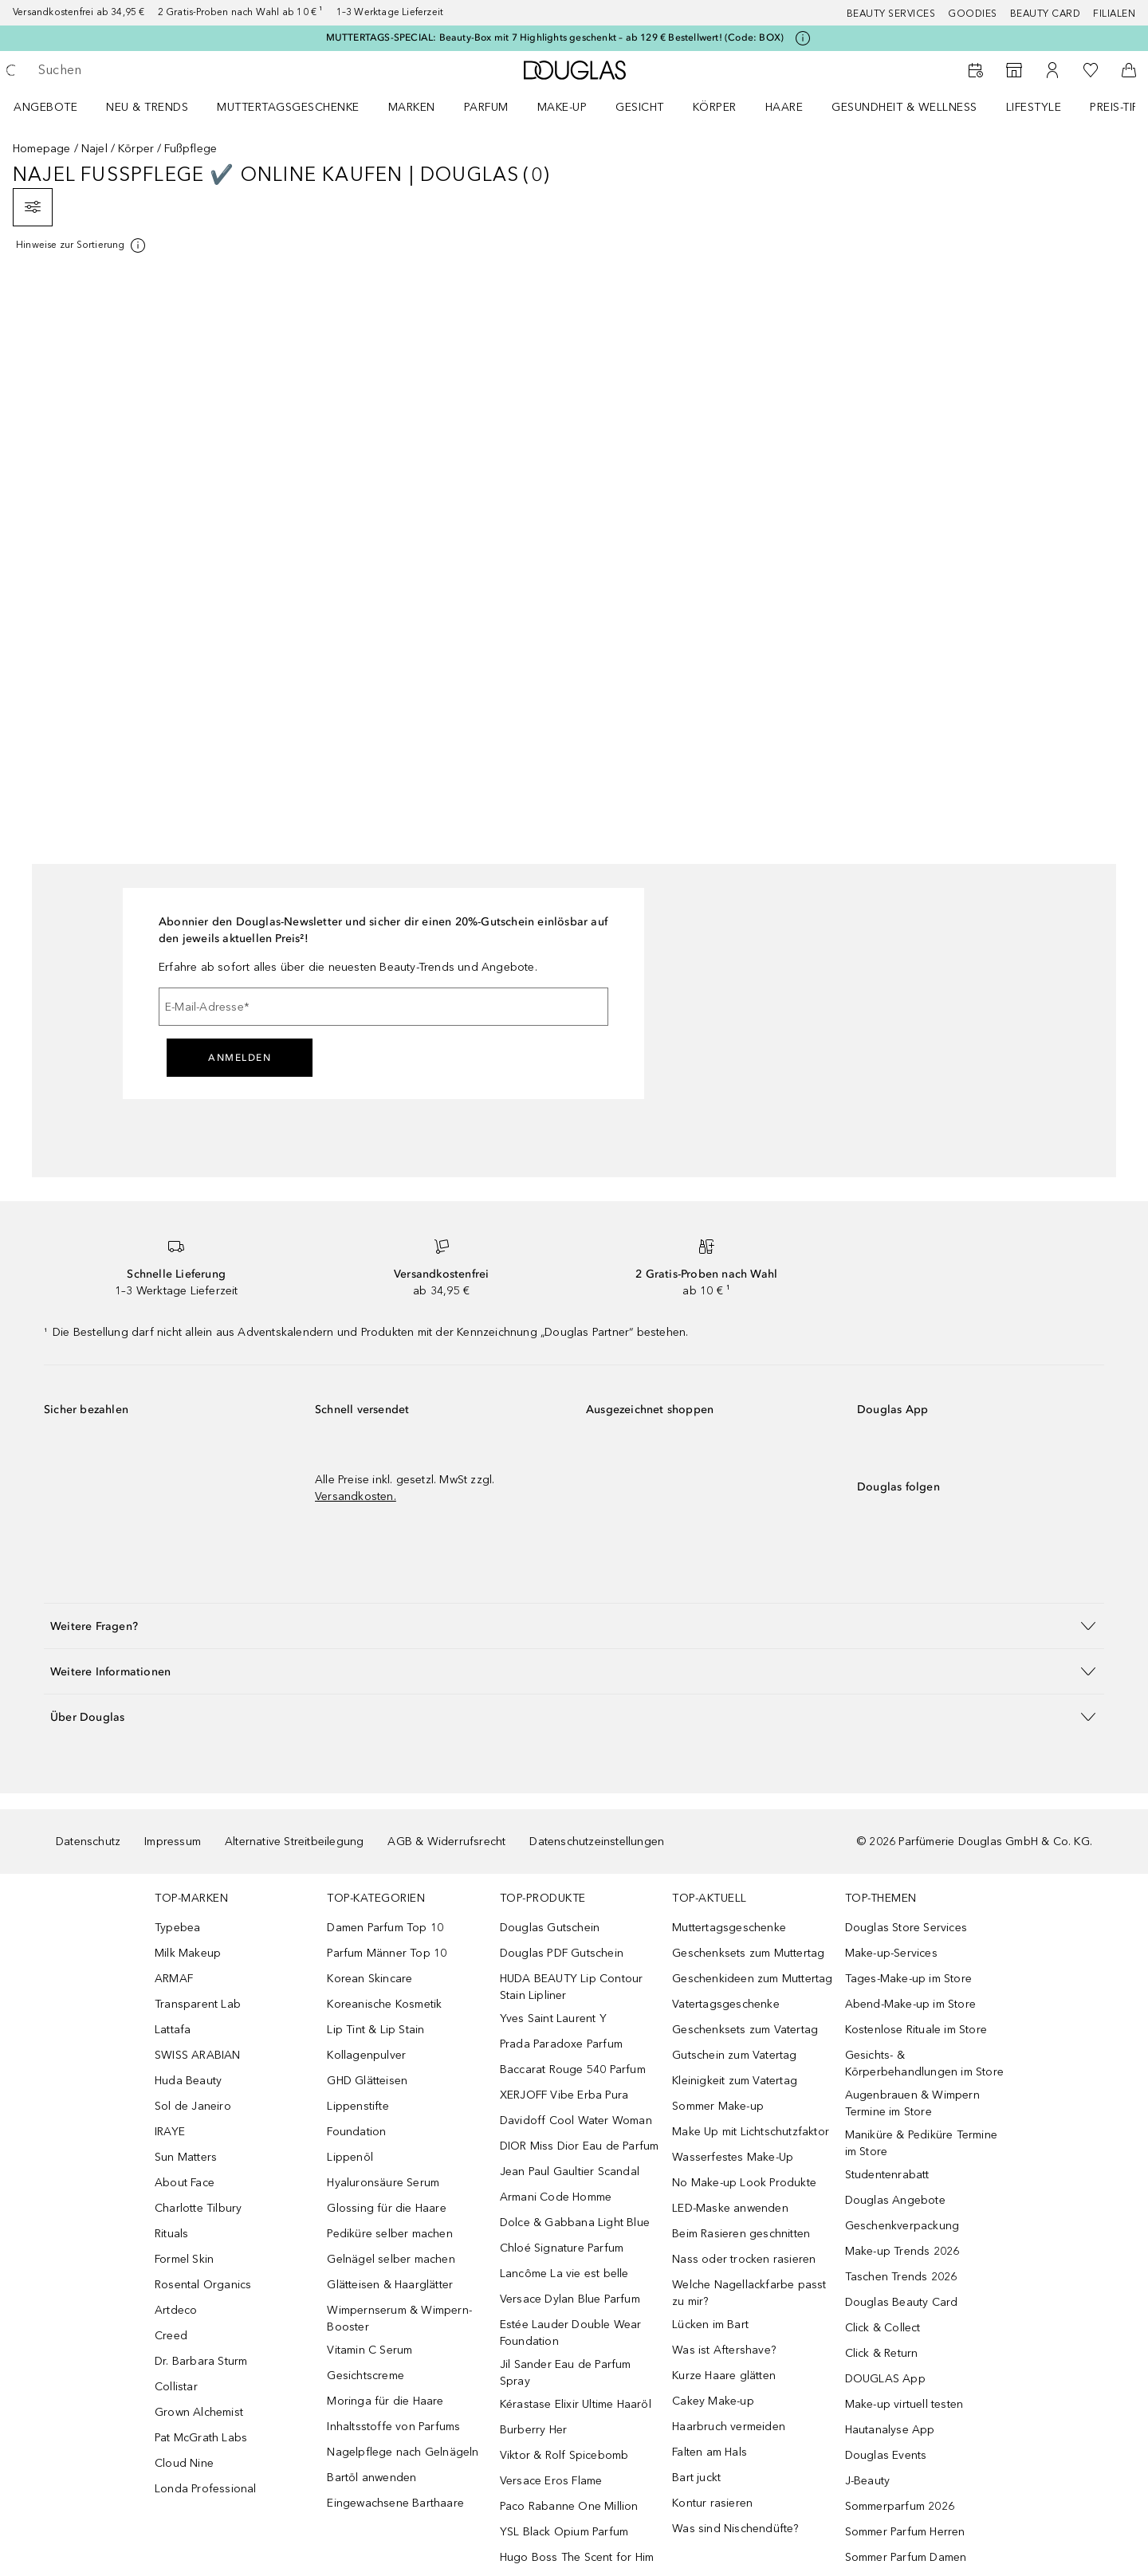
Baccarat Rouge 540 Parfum (573, 2069)
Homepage (42, 148)
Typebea (177, 1927)
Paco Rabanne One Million (569, 2506)
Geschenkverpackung (902, 2225)
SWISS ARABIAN (198, 2055)
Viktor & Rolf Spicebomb (564, 2455)
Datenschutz (88, 1841)
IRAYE (170, 2131)
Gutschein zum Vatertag (734, 2055)
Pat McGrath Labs (201, 2437)
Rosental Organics (203, 2284)
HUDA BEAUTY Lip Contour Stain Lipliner (571, 1987)
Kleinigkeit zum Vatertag (734, 2080)
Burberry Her (533, 2430)
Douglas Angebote (895, 2200)
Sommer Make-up (718, 2106)
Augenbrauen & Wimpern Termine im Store (912, 2103)
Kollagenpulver (366, 2055)
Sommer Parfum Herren (905, 2532)
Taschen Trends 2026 (901, 2276)
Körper (715, 107)
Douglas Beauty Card (901, 2302)
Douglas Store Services (906, 1927)
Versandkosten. (355, 1496)
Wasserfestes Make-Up (732, 2157)
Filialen (1114, 13)
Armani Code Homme (555, 2197)
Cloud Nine (184, 2463)
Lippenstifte (357, 2106)
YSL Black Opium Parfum (564, 2532)
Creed (171, 2335)
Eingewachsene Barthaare (395, 2503)
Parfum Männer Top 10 (386, 1953)
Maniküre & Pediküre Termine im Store (921, 2143)
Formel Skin (184, 2259)
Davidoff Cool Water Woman (576, 2120)
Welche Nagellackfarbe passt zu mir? (749, 2293)
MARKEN (411, 107)
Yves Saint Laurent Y (553, 2018)
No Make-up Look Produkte (744, 2182)
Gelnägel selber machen (390, 2259)
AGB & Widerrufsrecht (446, 1841)
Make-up (562, 107)
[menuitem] (56, 106)
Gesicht (639, 107)
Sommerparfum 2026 (899, 2506)
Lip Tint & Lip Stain (375, 2029)
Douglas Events (886, 2455)
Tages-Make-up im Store (908, 1978)
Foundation (356, 2131)
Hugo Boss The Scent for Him (577, 2557)
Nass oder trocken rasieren (744, 2259)
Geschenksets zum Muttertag (748, 1953)
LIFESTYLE (1034, 107)
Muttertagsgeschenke (288, 107)
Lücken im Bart (710, 2324)
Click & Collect (883, 2327)
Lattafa (173, 2029)
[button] (574, 1625)
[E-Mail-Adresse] (383, 1007)
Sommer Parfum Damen (906, 2557)
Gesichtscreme (365, 2375)
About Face (184, 2182)
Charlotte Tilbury (198, 2208)
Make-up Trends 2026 (902, 2251)
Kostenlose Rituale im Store (916, 2029)
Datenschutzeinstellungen (596, 1841)
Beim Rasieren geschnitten (741, 2233)
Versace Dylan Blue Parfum (570, 2299)
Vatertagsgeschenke (726, 2004)
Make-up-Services (891, 1953)
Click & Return (881, 2353)
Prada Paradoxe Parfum (561, 2044)
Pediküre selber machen (389, 2233)
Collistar (176, 2386)
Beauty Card (1045, 13)
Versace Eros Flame (551, 2481)
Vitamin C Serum (369, 2350)
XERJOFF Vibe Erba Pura (564, 2095)
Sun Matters (186, 2157)
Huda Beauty (188, 2080)
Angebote (45, 107)
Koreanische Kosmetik (384, 2004)
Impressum (172, 1841)
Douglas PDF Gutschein (561, 1953)
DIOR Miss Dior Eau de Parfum (579, 2146)
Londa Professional (206, 2489)
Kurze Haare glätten (724, 2375)
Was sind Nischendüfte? (735, 2528)
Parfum (486, 107)
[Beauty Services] (976, 70)
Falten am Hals (709, 2452)
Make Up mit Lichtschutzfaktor (750, 2131)
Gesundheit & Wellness (904, 107)
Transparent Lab (198, 2004)
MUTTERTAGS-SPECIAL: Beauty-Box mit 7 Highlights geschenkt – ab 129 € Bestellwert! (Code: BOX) (555, 37)
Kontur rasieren (712, 2503)
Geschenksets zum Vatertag (745, 2029)
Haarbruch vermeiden (728, 2426)
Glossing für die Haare (386, 2208)
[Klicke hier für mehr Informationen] (803, 38)
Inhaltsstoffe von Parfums (393, 2426)
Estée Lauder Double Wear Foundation (571, 2333)
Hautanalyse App (890, 2430)
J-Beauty (867, 2481)
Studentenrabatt (887, 2174)
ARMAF (174, 1978)
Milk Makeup (188, 1953)
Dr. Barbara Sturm (201, 2361)
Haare (784, 107)
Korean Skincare (369, 1978)
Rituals (171, 2233)
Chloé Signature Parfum (561, 2248)
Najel (94, 148)
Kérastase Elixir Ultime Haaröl (575, 2404)
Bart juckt (696, 2477)
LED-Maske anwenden (730, 2208)
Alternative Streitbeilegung (294, 1841)
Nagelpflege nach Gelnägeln (402, 2452)
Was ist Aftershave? (724, 2350)
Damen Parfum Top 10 (385, 1927)
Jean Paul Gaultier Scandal (569, 2171)
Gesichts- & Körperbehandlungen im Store (924, 2063)
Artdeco (176, 2310)
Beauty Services (891, 13)
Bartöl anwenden (371, 2477)
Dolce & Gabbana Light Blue (575, 2222)
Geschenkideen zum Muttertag (752, 1978)
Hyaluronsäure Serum (383, 2182)
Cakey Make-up (713, 2401)
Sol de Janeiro (193, 2106)
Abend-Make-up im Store (910, 2004)
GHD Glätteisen (367, 2080)
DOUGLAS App (885, 2379)
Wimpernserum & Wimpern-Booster (399, 2318)
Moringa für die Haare (385, 2401)
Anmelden (239, 1057)
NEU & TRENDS (147, 107)
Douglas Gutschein (550, 1927)
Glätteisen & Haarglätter (390, 2284)
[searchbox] (155, 70)
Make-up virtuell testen (904, 2404)
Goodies (972, 13)
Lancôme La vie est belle (564, 2273)
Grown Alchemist (199, 2412)
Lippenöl (350, 2157)
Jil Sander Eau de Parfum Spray (565, 2373)
